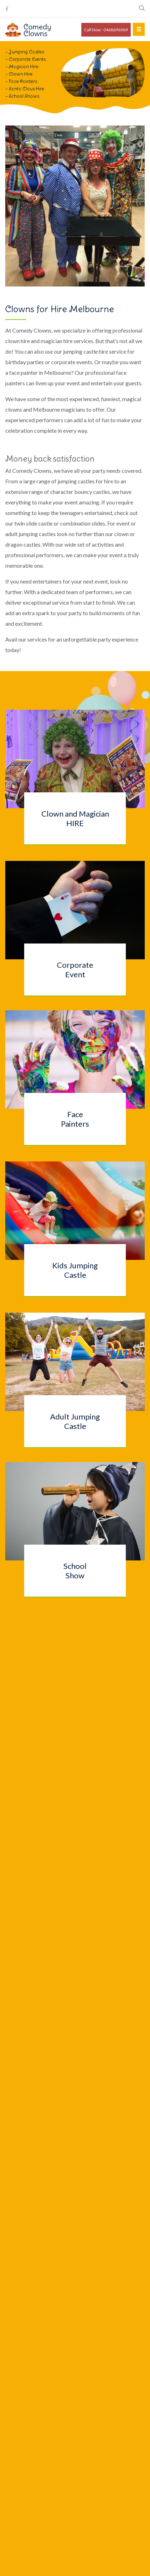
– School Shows (22, 96)
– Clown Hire (19, 74)
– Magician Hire (22, 67)
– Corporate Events (25, 59)
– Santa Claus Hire (24, 89)
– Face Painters (21, 81)
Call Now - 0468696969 (106, 29)
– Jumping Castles (24, 52)
